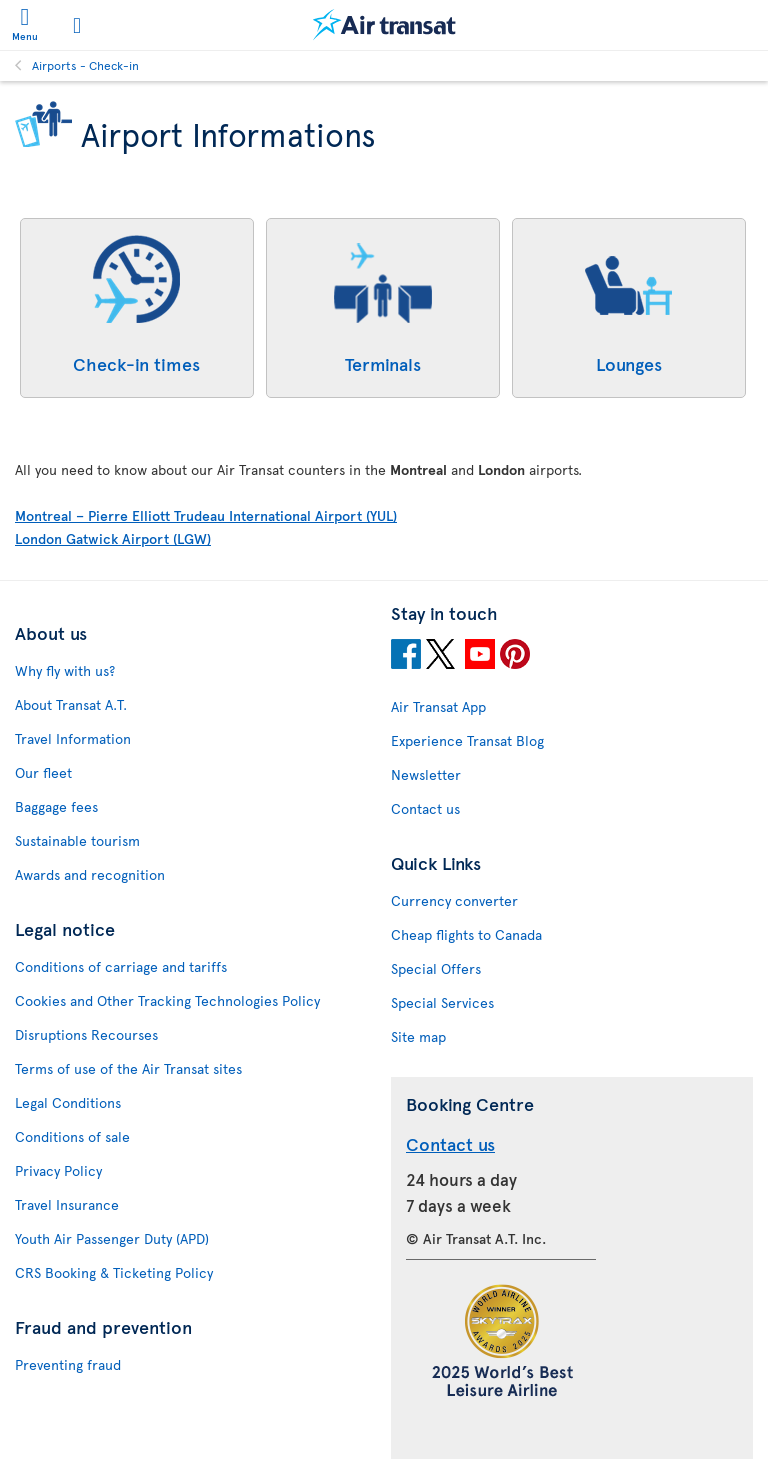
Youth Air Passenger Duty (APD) (112, 1238)
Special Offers (436, 968)
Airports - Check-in (85, 65)
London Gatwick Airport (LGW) (113, 538)
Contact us (425, 808)
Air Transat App (438, 706)
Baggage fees (56, 806)
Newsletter (426, 774)
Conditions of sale (72, 1136)
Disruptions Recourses (86, 1034)
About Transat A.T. (71, 704)
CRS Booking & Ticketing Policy (114, 1272)
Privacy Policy (58, 1170)
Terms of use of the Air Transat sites (128, 1068)
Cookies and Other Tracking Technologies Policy (167, 1000)
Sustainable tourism (77, 840)
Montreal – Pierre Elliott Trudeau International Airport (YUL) (206, 515)
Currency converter (454, 900)
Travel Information (73, 738)
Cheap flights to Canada (466, 934)
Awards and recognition (90, 874)
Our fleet (43, 772)
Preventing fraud (68, 1364)
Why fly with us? (65, 670)
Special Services (442, 1002)
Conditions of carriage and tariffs (121, 966)
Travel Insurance (67, 1204)
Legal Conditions (68, 1102)
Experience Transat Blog (467, 740)
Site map (418, 1036)
